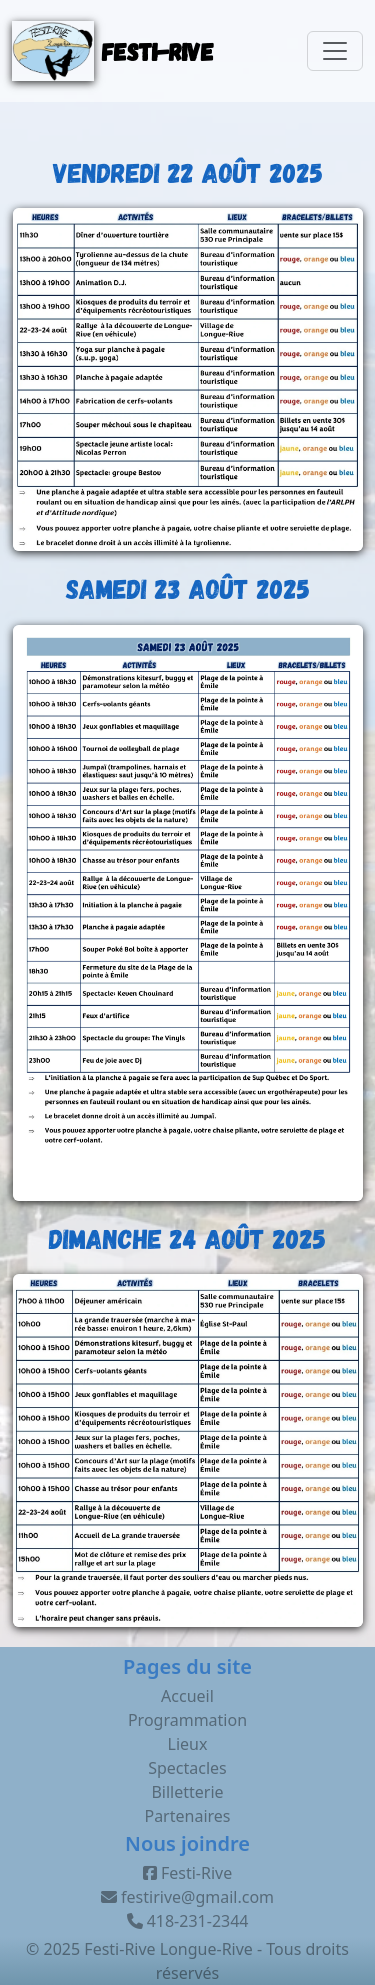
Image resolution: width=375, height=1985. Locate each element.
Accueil (187, 1696)
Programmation (187, 1720)
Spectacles (187, 1768)
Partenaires (187, 1816)
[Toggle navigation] (335, 51)
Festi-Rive (187, 1873)
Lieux (188, 1744)
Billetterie (187, 1792)
